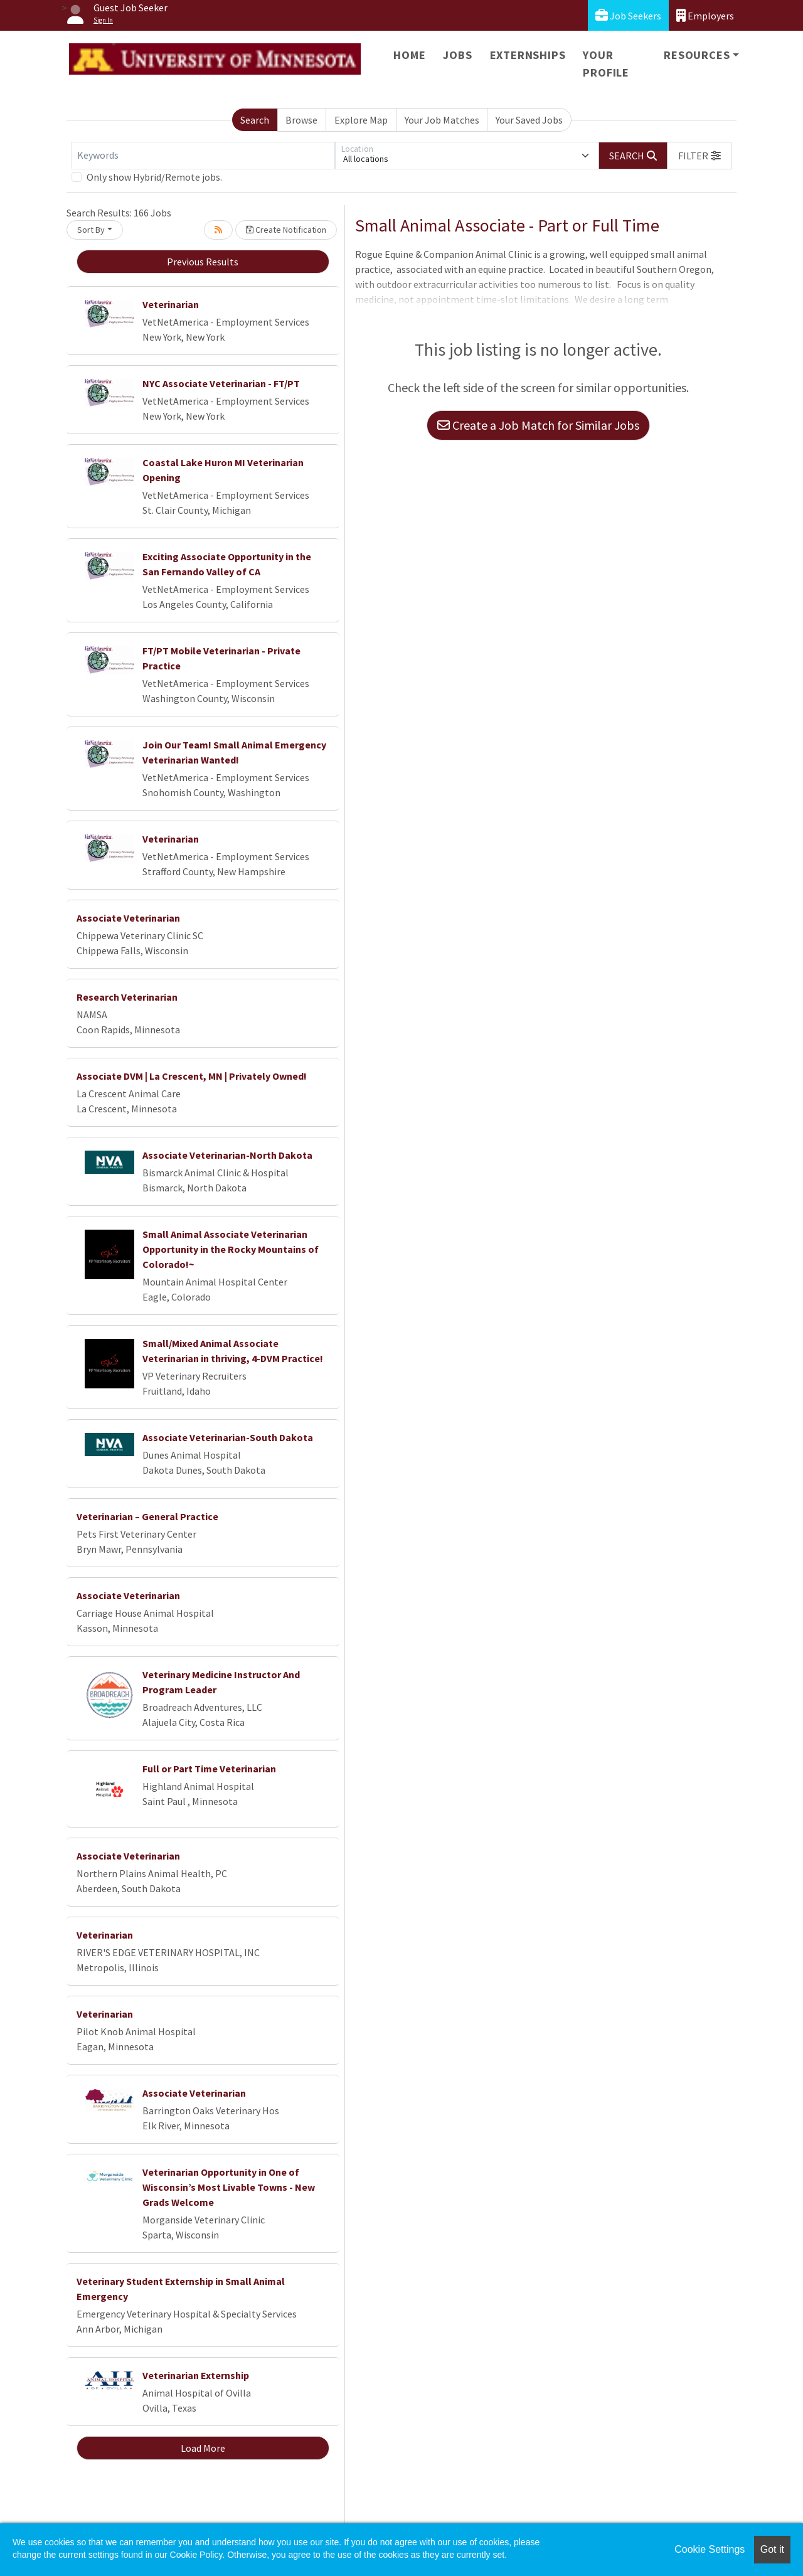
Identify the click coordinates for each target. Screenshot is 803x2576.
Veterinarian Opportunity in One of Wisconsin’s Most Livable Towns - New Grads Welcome (228, 2187)
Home (409, 55)
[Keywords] (203, 155)
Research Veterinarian (127, 997)
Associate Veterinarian (128, 918)
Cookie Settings (709, 2549)
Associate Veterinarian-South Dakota (227, 1437)
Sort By (91, 229)
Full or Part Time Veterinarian (209, 1768)
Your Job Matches (442, 120)
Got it (772, 2549)
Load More (203, 2448)
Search (254, 120)
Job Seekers (628, 15)
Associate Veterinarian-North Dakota (227, 1155)
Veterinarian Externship (195, 2375)
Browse (301, 120)
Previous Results (202, 261)
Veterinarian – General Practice (147, 1516)
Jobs (457, 55)
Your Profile (606, 64)
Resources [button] (697, 55)
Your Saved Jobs (529, 120)
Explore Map (361, 120)
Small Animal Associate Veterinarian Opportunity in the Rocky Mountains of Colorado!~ (230, 1249)
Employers (705, 15)
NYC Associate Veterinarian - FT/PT (221, 383)
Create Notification (286, 229)
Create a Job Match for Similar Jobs (538, 425)
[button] (699, 155)
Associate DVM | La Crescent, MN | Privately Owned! (192, 1076)
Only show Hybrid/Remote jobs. (154, 177)
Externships (528, 55)
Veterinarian (170, 304)
